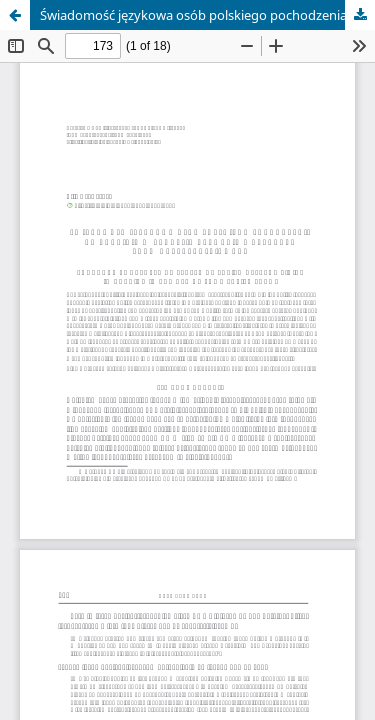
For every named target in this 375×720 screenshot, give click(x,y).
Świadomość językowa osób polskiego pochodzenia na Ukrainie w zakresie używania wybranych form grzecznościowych (207, 15)
